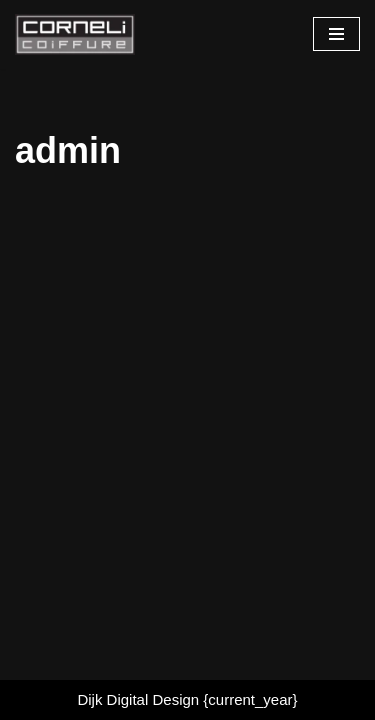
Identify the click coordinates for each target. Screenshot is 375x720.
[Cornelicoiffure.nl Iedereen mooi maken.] (75, 34)
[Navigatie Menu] (336, 34)
